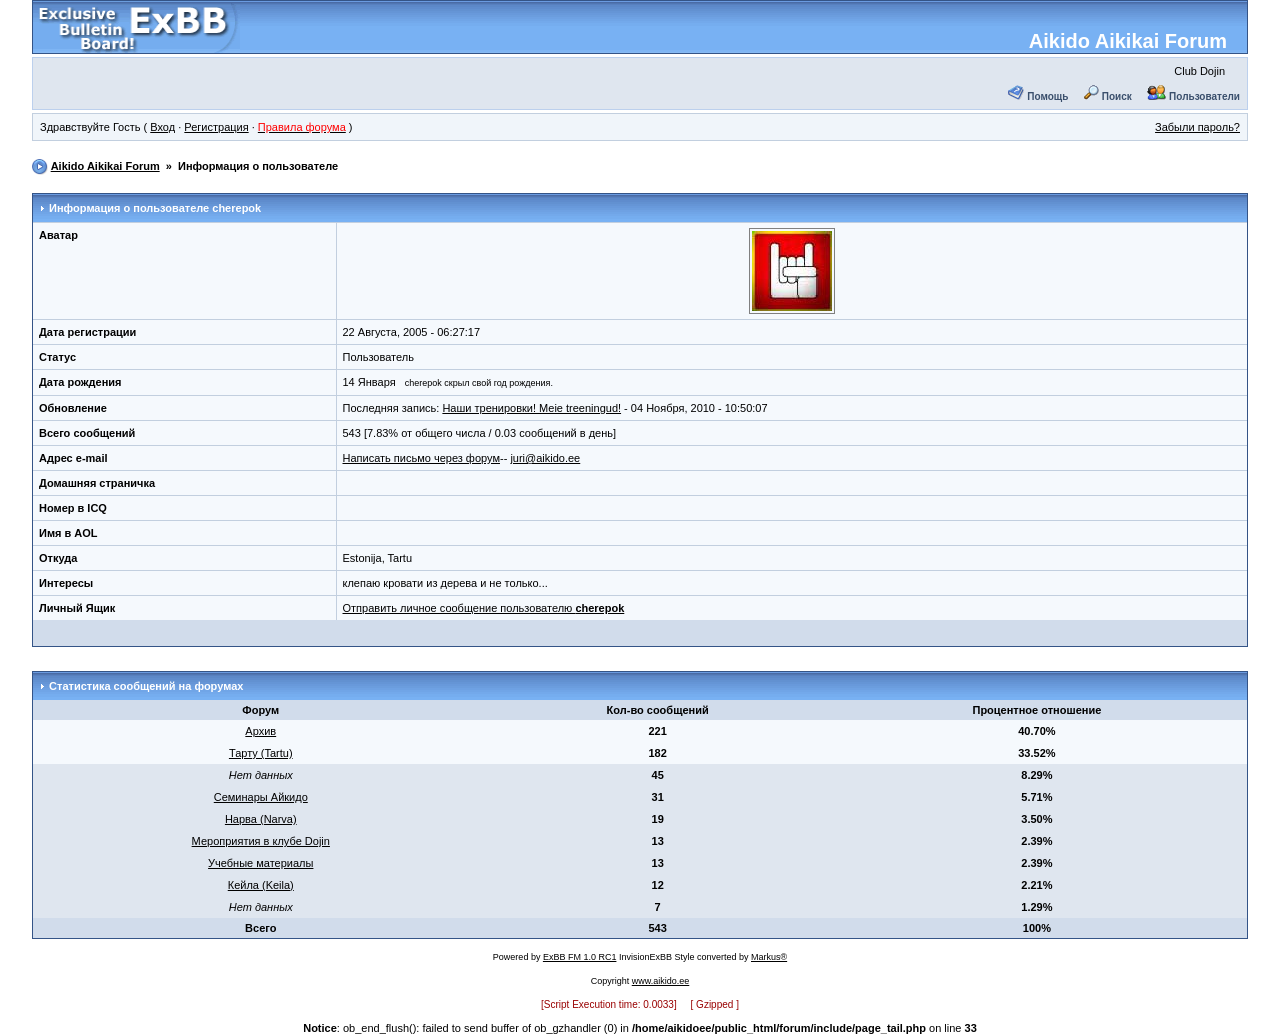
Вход (162, 127)
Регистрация (216, 127)
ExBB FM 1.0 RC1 (580, 957)
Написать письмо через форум (421, 458)
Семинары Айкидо (261, 797)
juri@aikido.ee (545, 458)
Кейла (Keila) (261, 885)
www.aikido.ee (661, 981)
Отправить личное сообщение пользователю (484, 608)
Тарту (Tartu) (261, 753)
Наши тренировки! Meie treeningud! (531, 408)
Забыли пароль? (1197, 127)
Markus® (769, 957)
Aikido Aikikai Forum (1128, 41)
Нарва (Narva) (261, 819)
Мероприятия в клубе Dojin (261, 841)
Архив (260, 731)
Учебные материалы (260, 863)
